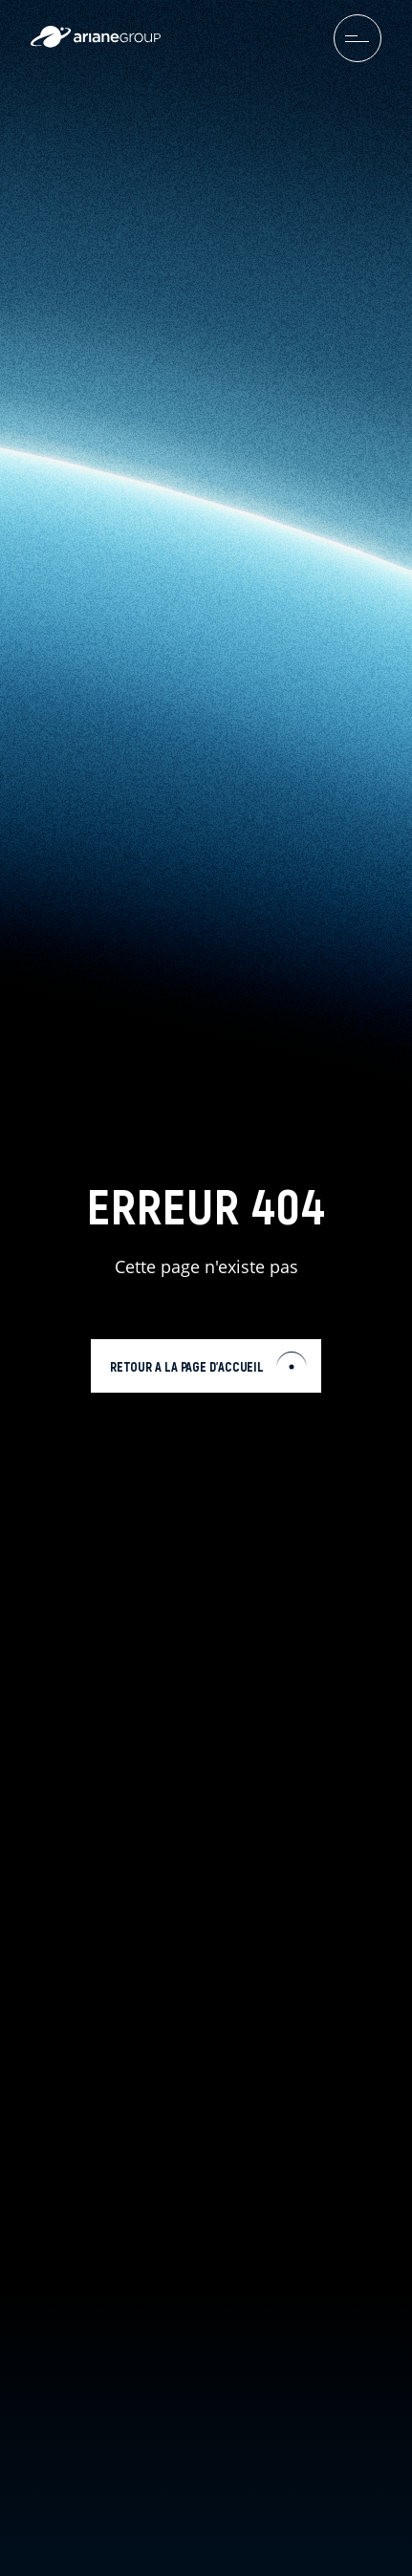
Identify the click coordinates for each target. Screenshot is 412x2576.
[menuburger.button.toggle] (357, 38)
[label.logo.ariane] (96, 42)
